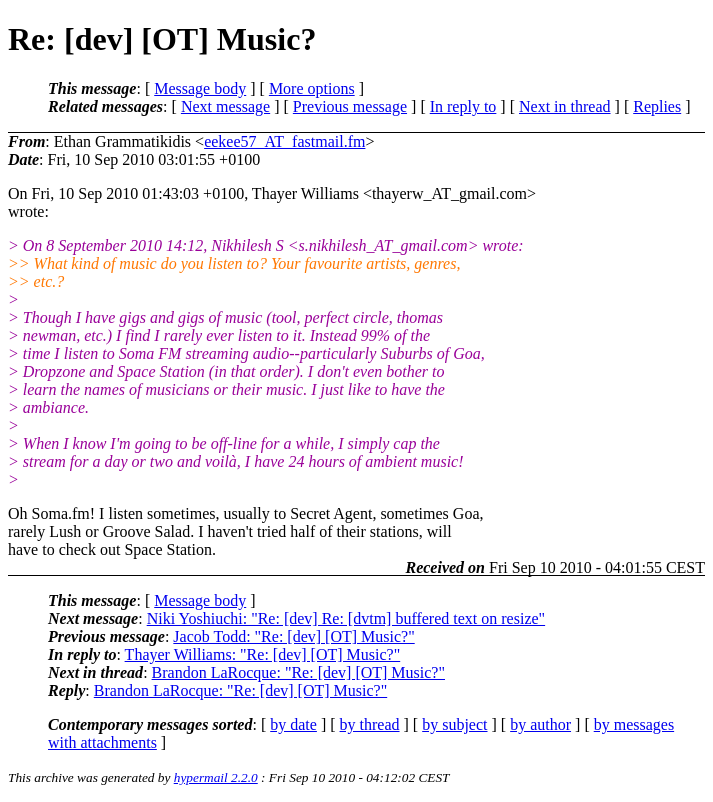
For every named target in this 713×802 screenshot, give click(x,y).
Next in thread (565, 106)
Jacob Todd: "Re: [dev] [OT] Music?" (293, 636)
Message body (200, 88)
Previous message (350, 106)
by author (540, 724)
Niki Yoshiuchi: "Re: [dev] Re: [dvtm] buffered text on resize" (346, 618)
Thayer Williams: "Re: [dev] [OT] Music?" (263, 654)
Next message (225, 106)
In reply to (463, 106)
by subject (454, 724)
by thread (370, 724)
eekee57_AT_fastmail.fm (284, 141)
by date (293, 724)
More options (312, 88)
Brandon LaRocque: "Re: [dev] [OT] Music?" (298, 672)
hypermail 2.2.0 (216, 777)
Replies (657, 106)
